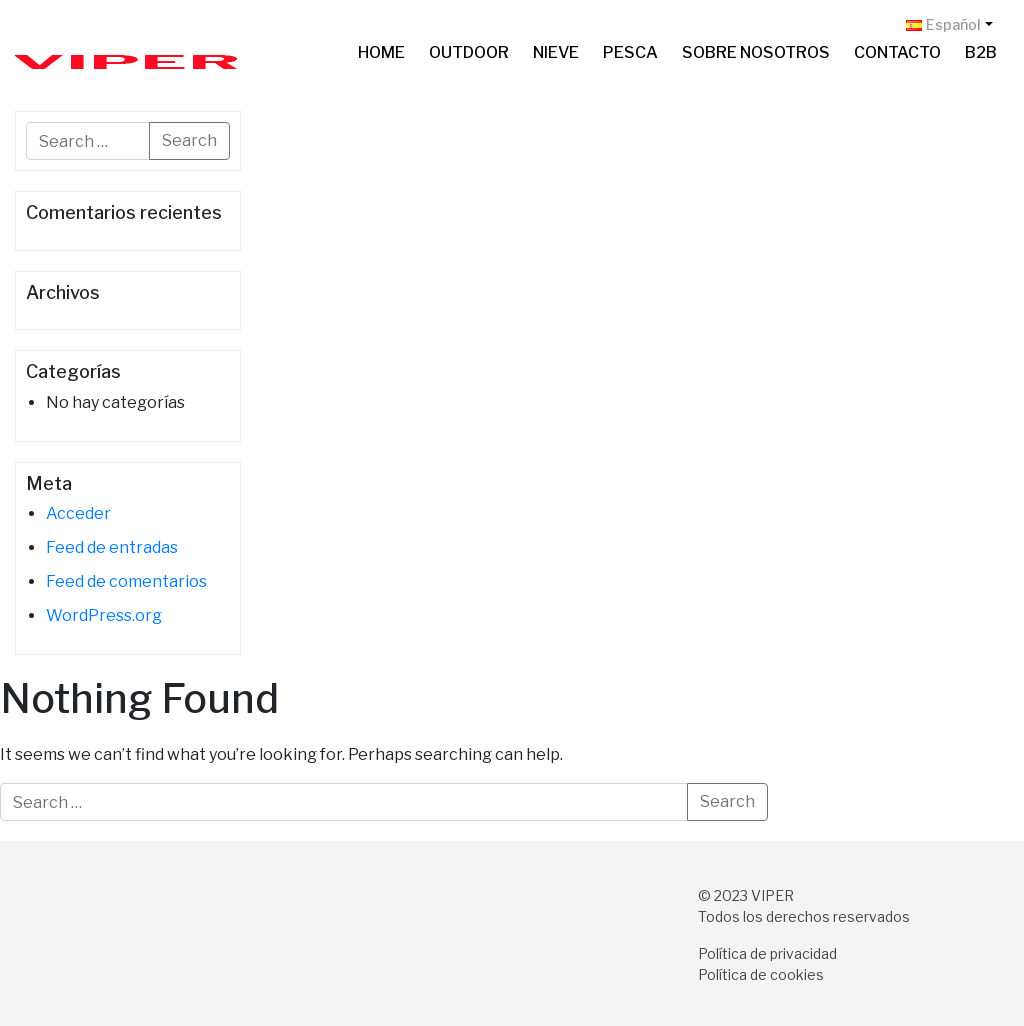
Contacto (897, 52)
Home (381, 52)
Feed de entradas (112, 547)
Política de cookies (761, 974)
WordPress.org (104, 615)
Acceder (78, 513)
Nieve (556, 52)
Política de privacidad (767, 953)
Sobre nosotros (756, 52)
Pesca (630, 52)
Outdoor (469, 52)
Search (189, 140)
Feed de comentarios (126, 581)
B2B (981, 52)
